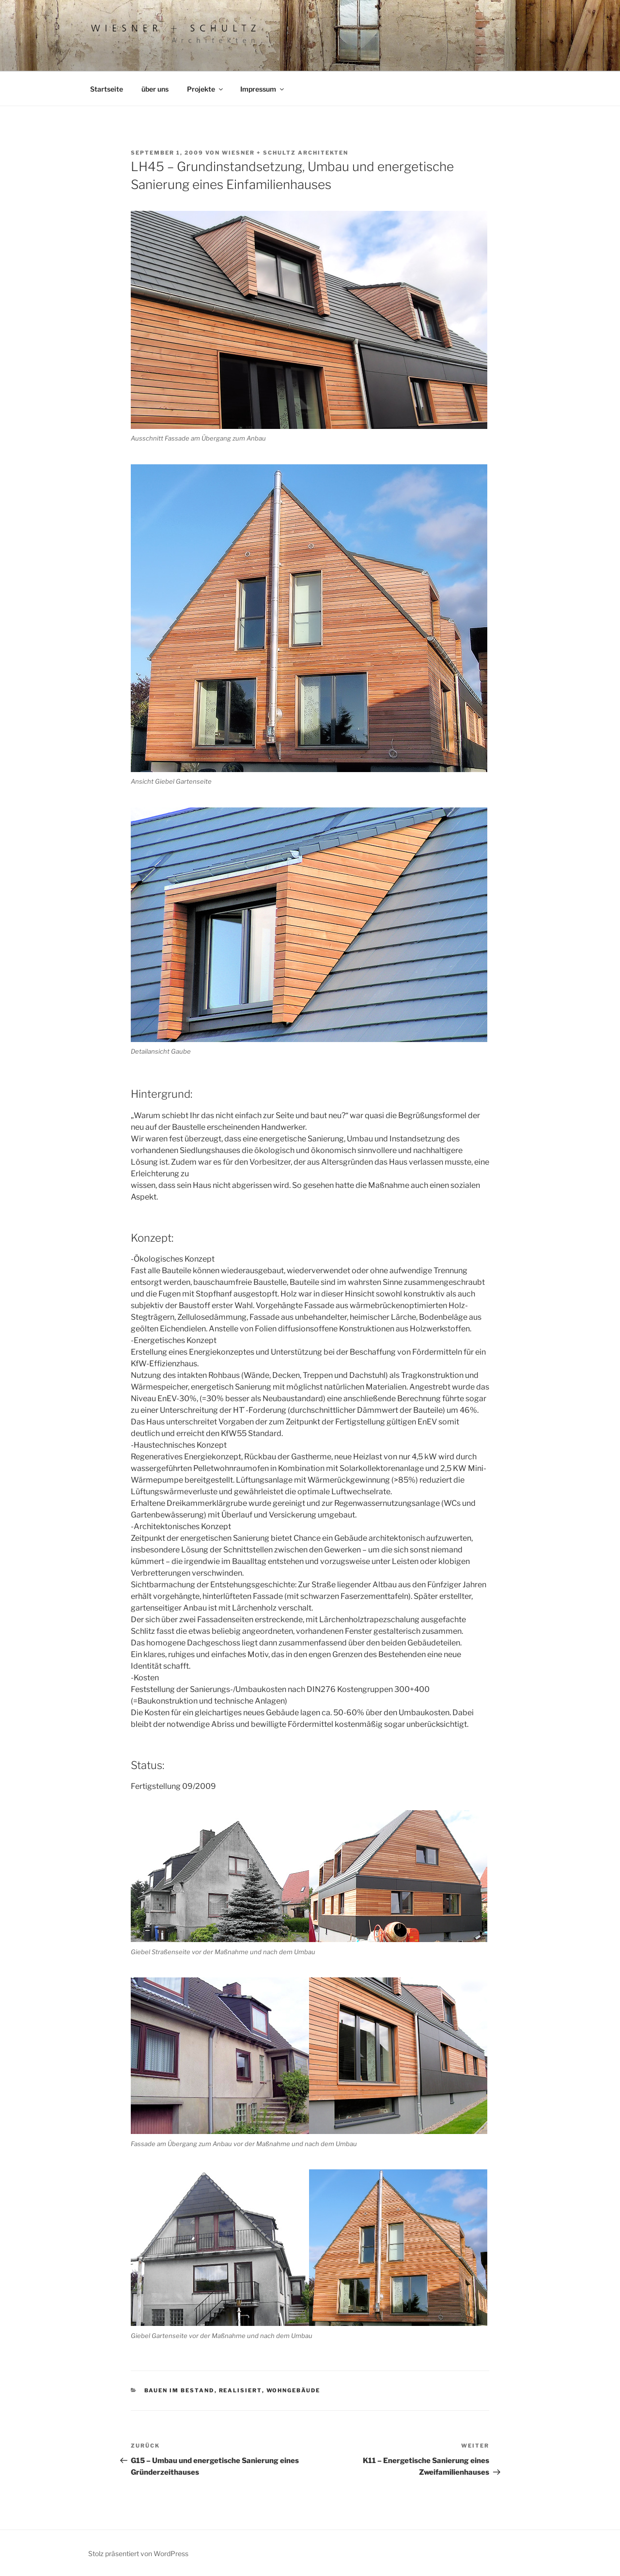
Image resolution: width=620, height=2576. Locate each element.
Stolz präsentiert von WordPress (138, 2553)
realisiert (240, 2390)
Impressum (262, 89)
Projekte (205, 89)
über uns (155, 89)
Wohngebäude (293, 2390)
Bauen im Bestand (179, 2390)
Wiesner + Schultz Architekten (285, 152)
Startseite (106, 89)
